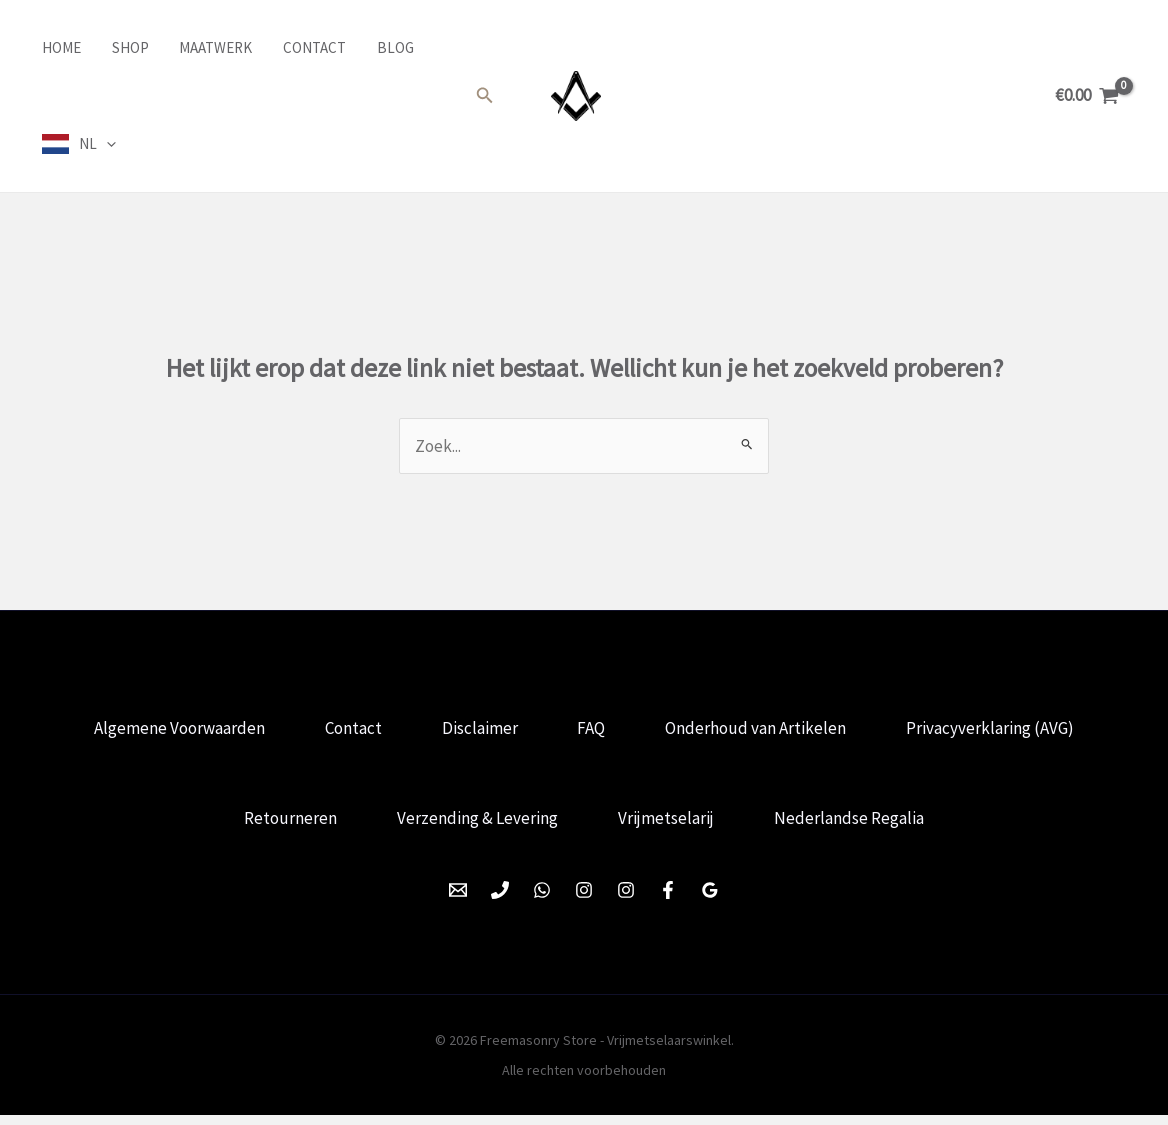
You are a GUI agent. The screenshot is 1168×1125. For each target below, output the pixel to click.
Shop (127, 47)
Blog (390, 47)
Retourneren (284, 825)
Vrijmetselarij (668, 825)
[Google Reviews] (710, 900)
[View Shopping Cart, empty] (1087, 95)
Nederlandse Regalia (855, 825)
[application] (104, 144)
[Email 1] (458, 900)
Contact (310, 47)
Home (59, 47)
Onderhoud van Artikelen (762, 731)
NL (95, 144)
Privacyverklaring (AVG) (1001, 731)
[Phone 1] (500, 900)
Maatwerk (212, 47)
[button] (485, 96)
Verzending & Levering (475, 825)
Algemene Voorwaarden (169, 731)
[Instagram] (584, 900)
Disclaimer (478, 731)
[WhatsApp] (542, 900)
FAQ (594, 731)
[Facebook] (668, 900)
